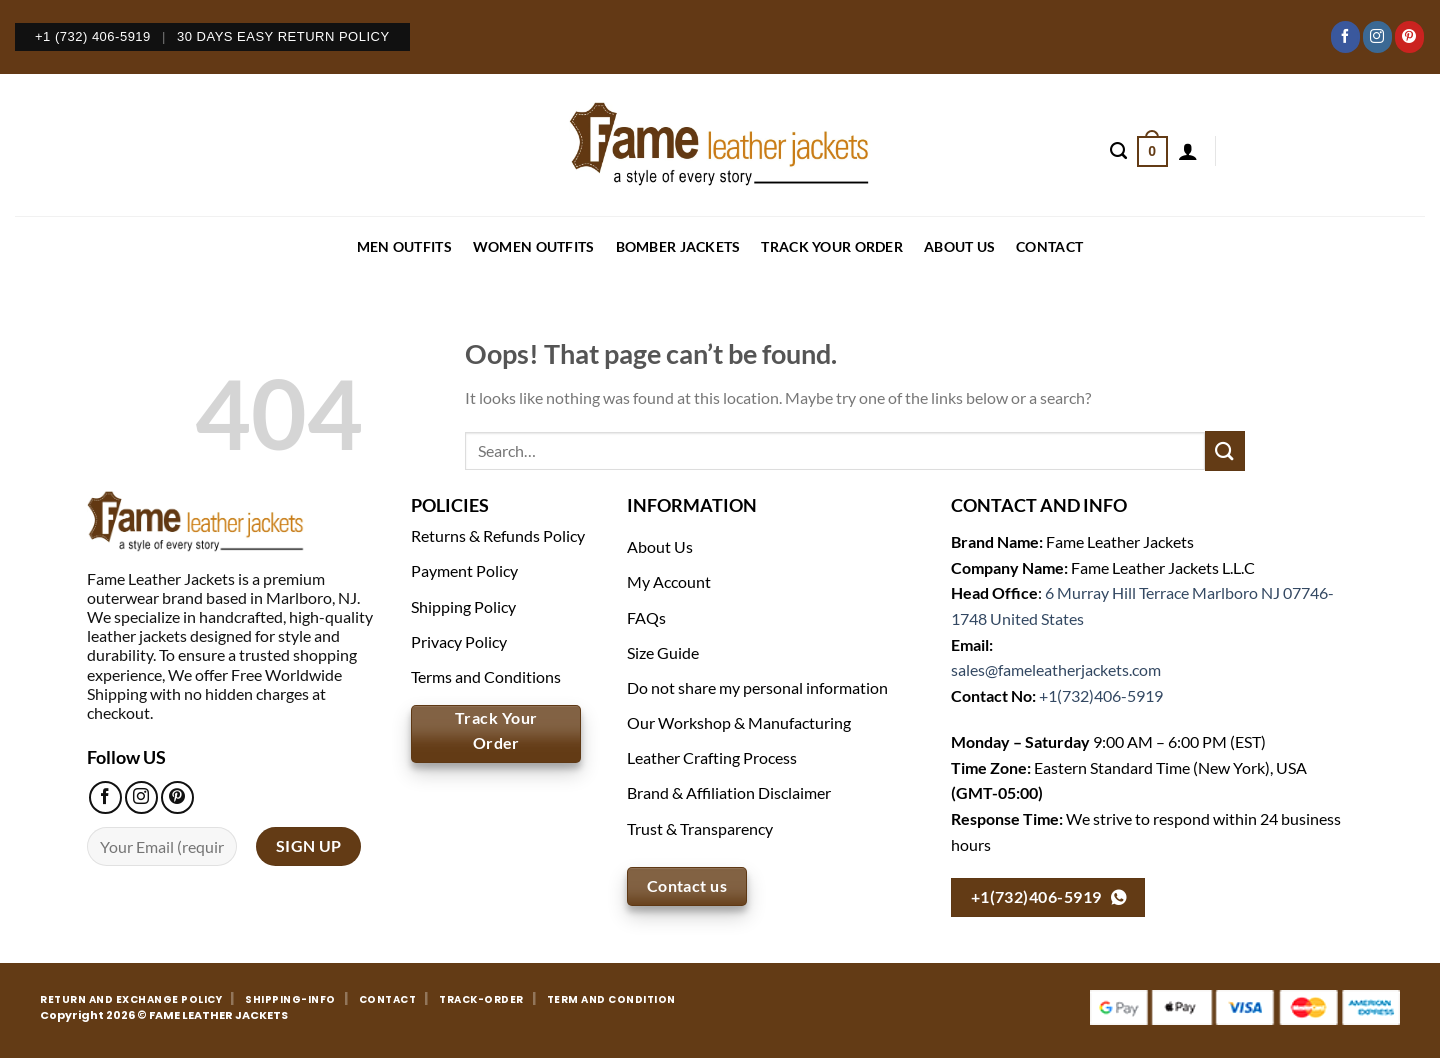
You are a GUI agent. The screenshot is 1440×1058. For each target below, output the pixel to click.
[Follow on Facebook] (1345, 37)
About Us (959, 246)
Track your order (831, 246)
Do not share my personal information (757, 687)
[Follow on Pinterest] (1409, 37)
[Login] (1188, 151)
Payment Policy (464, 570)
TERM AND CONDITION (611, 999)
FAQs (646, 617)
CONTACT (1049, 246)
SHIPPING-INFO (290, 999)
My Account (669, 581)
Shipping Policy (463, 606)
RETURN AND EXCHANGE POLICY (131, 999)
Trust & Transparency (700, 828)
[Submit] (1225, 450)
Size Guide (663, 652)
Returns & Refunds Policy (498, 535)
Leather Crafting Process (712, 757)
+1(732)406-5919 (1101, 695)
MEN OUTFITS (404, 246)
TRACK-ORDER (481, 999)
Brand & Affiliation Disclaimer (729, 792)
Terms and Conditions (486, 676)
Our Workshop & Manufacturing (739, 722)
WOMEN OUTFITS (534, 246)
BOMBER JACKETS (678, 246)
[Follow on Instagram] (1377, 37)
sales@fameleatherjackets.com (1056, 669)
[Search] (1118, 151)
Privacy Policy (459, 641)
